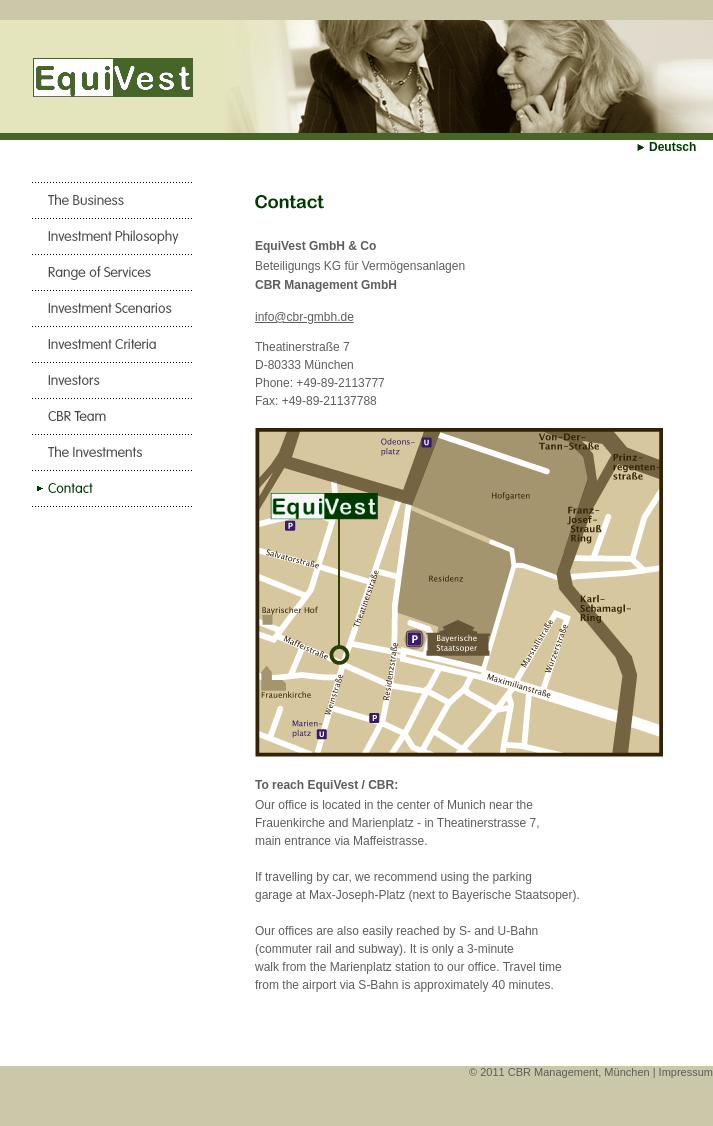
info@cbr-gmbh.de (304, 317)
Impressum (686, 1072)
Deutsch (672, 147)
